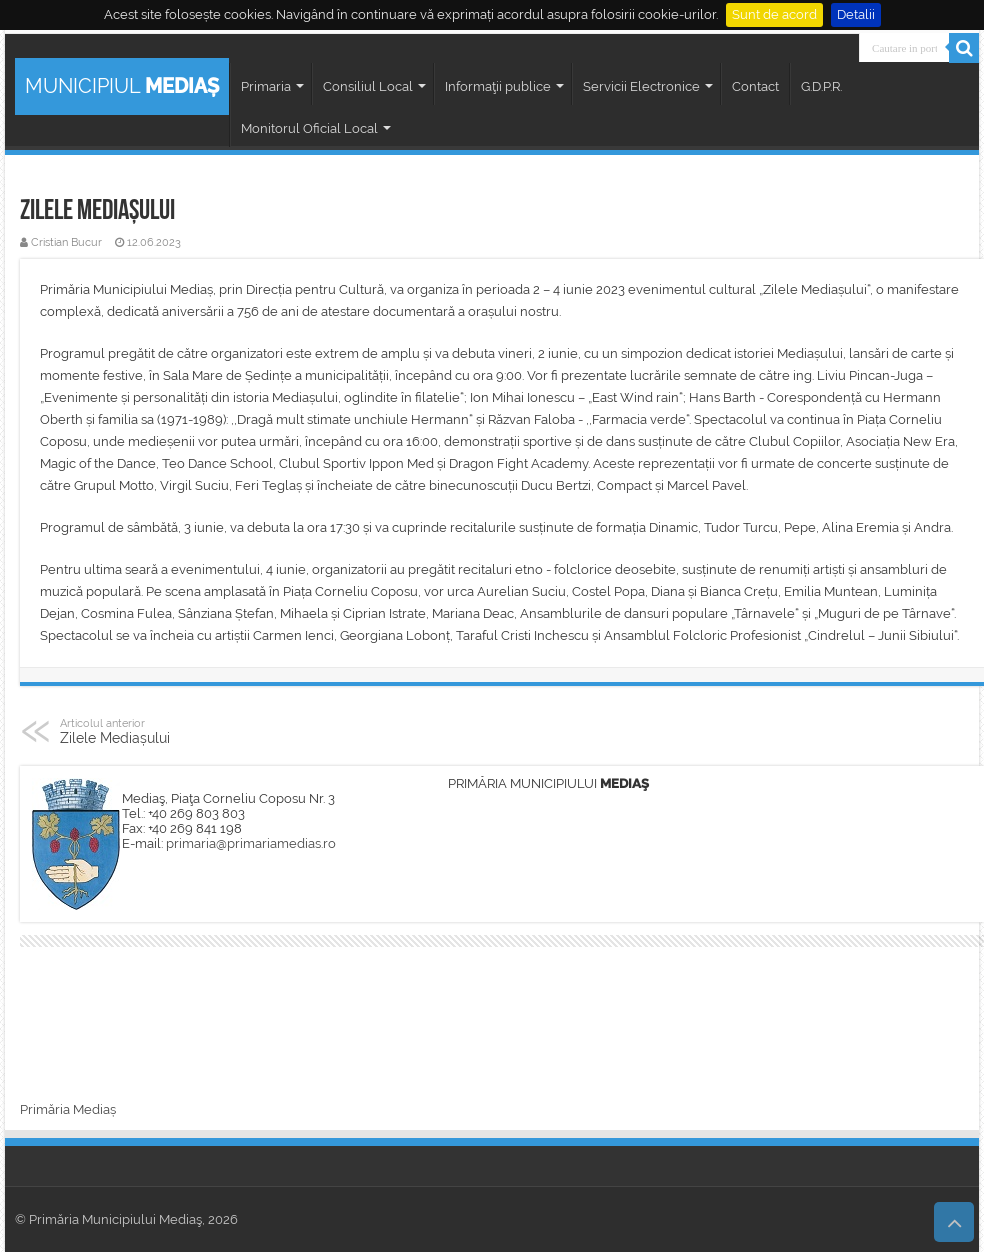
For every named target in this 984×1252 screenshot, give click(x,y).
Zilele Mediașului (162, 731)
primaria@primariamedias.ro (251, 843)
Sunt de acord (774, 14)
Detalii (856, 14)
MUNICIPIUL (122, 86)
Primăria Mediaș (68, 1109)
